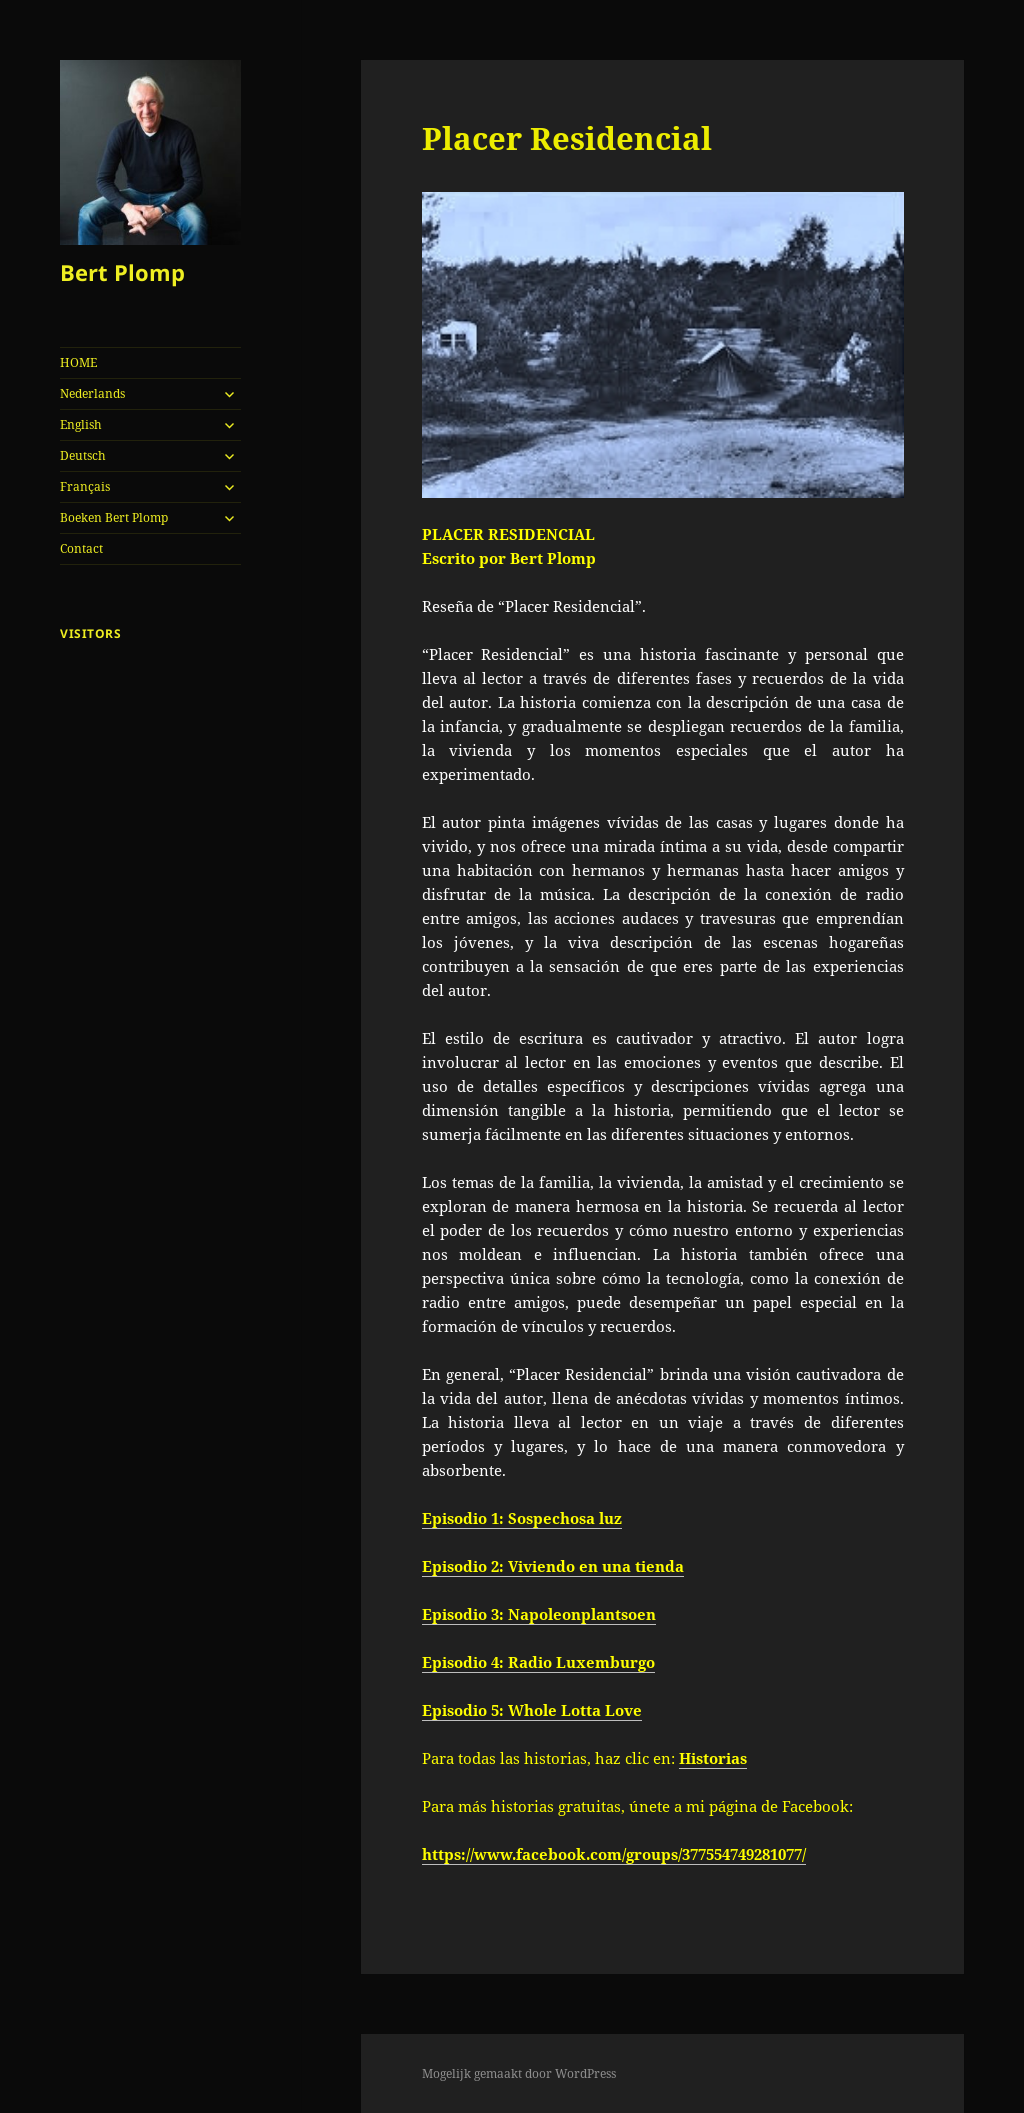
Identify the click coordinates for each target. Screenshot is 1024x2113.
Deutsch (83, 455)
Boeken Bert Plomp (114, 517)
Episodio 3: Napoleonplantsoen (539, 1614)
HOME (78, 362)
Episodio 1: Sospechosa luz (522, 1518)
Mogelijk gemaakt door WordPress (519, 2073)
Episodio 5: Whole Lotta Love (532, 1710)
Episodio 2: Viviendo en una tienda (553, 1566)
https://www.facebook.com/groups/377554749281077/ (614, 1854)
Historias (713, 1758)
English (81, 424)
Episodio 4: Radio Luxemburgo (538, 1662)
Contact (81, 548)
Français (85, 486)
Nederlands (92, 393)
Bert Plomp (122, 272)
